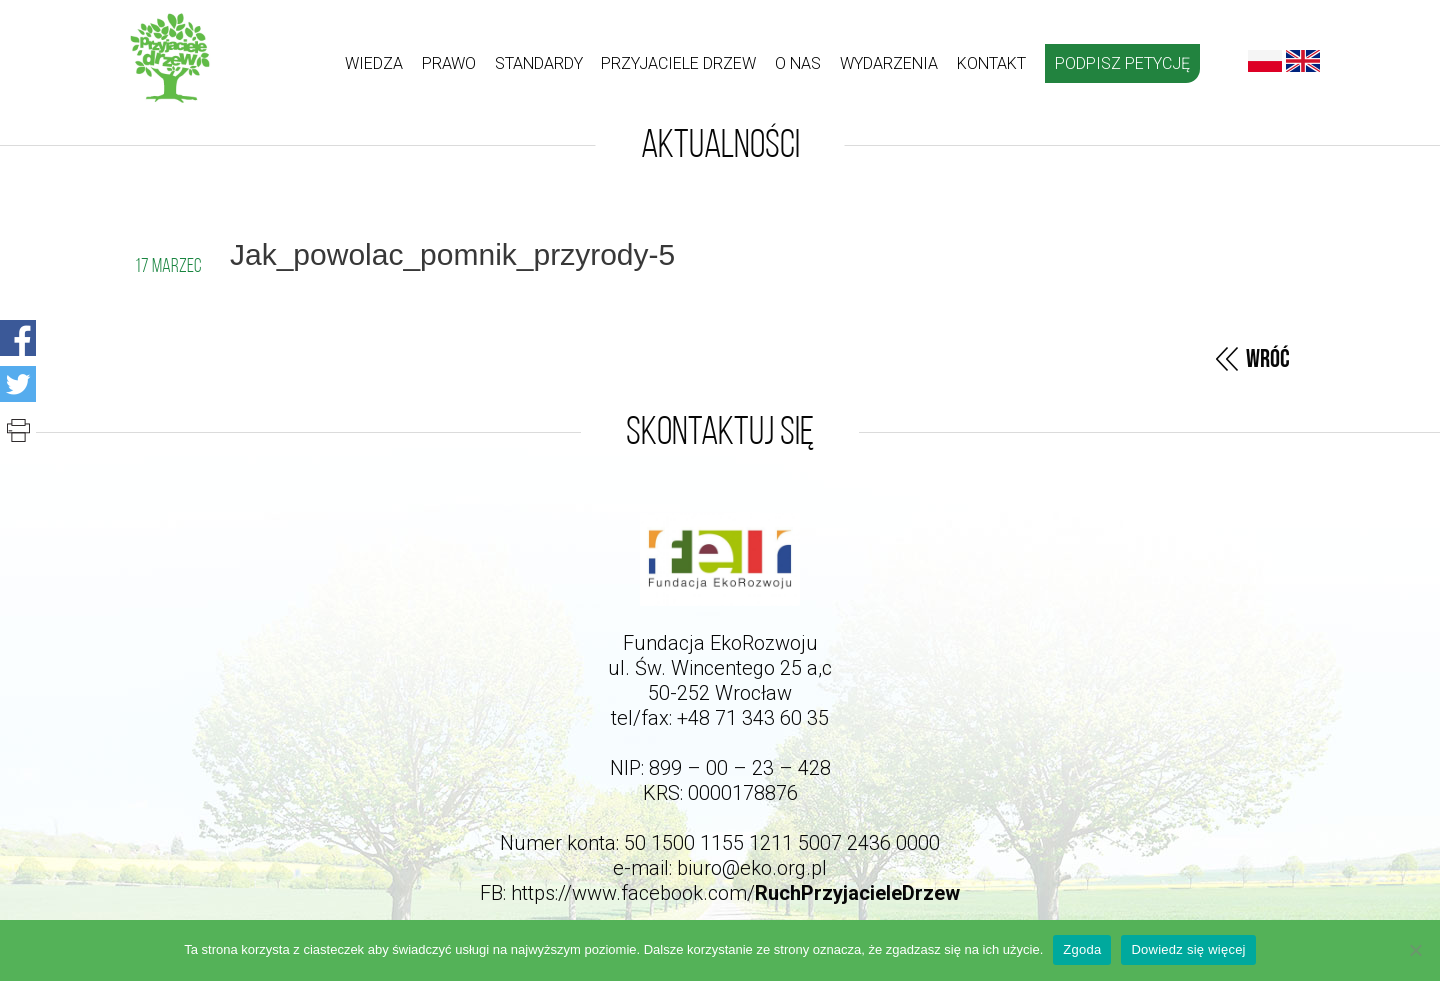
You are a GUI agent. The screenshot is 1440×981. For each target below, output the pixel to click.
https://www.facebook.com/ (735, 893)
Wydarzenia (889, 63)
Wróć (1268, 359)
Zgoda (1082, 949)
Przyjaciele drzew (678, 63)
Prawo (449, 63)
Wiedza (374, 63)
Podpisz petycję (1122, 63)
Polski (1265, 61)
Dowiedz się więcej (1188, 949)
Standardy (539, 63)
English (1303, 61)
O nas (798, 63)
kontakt (991, 63)
